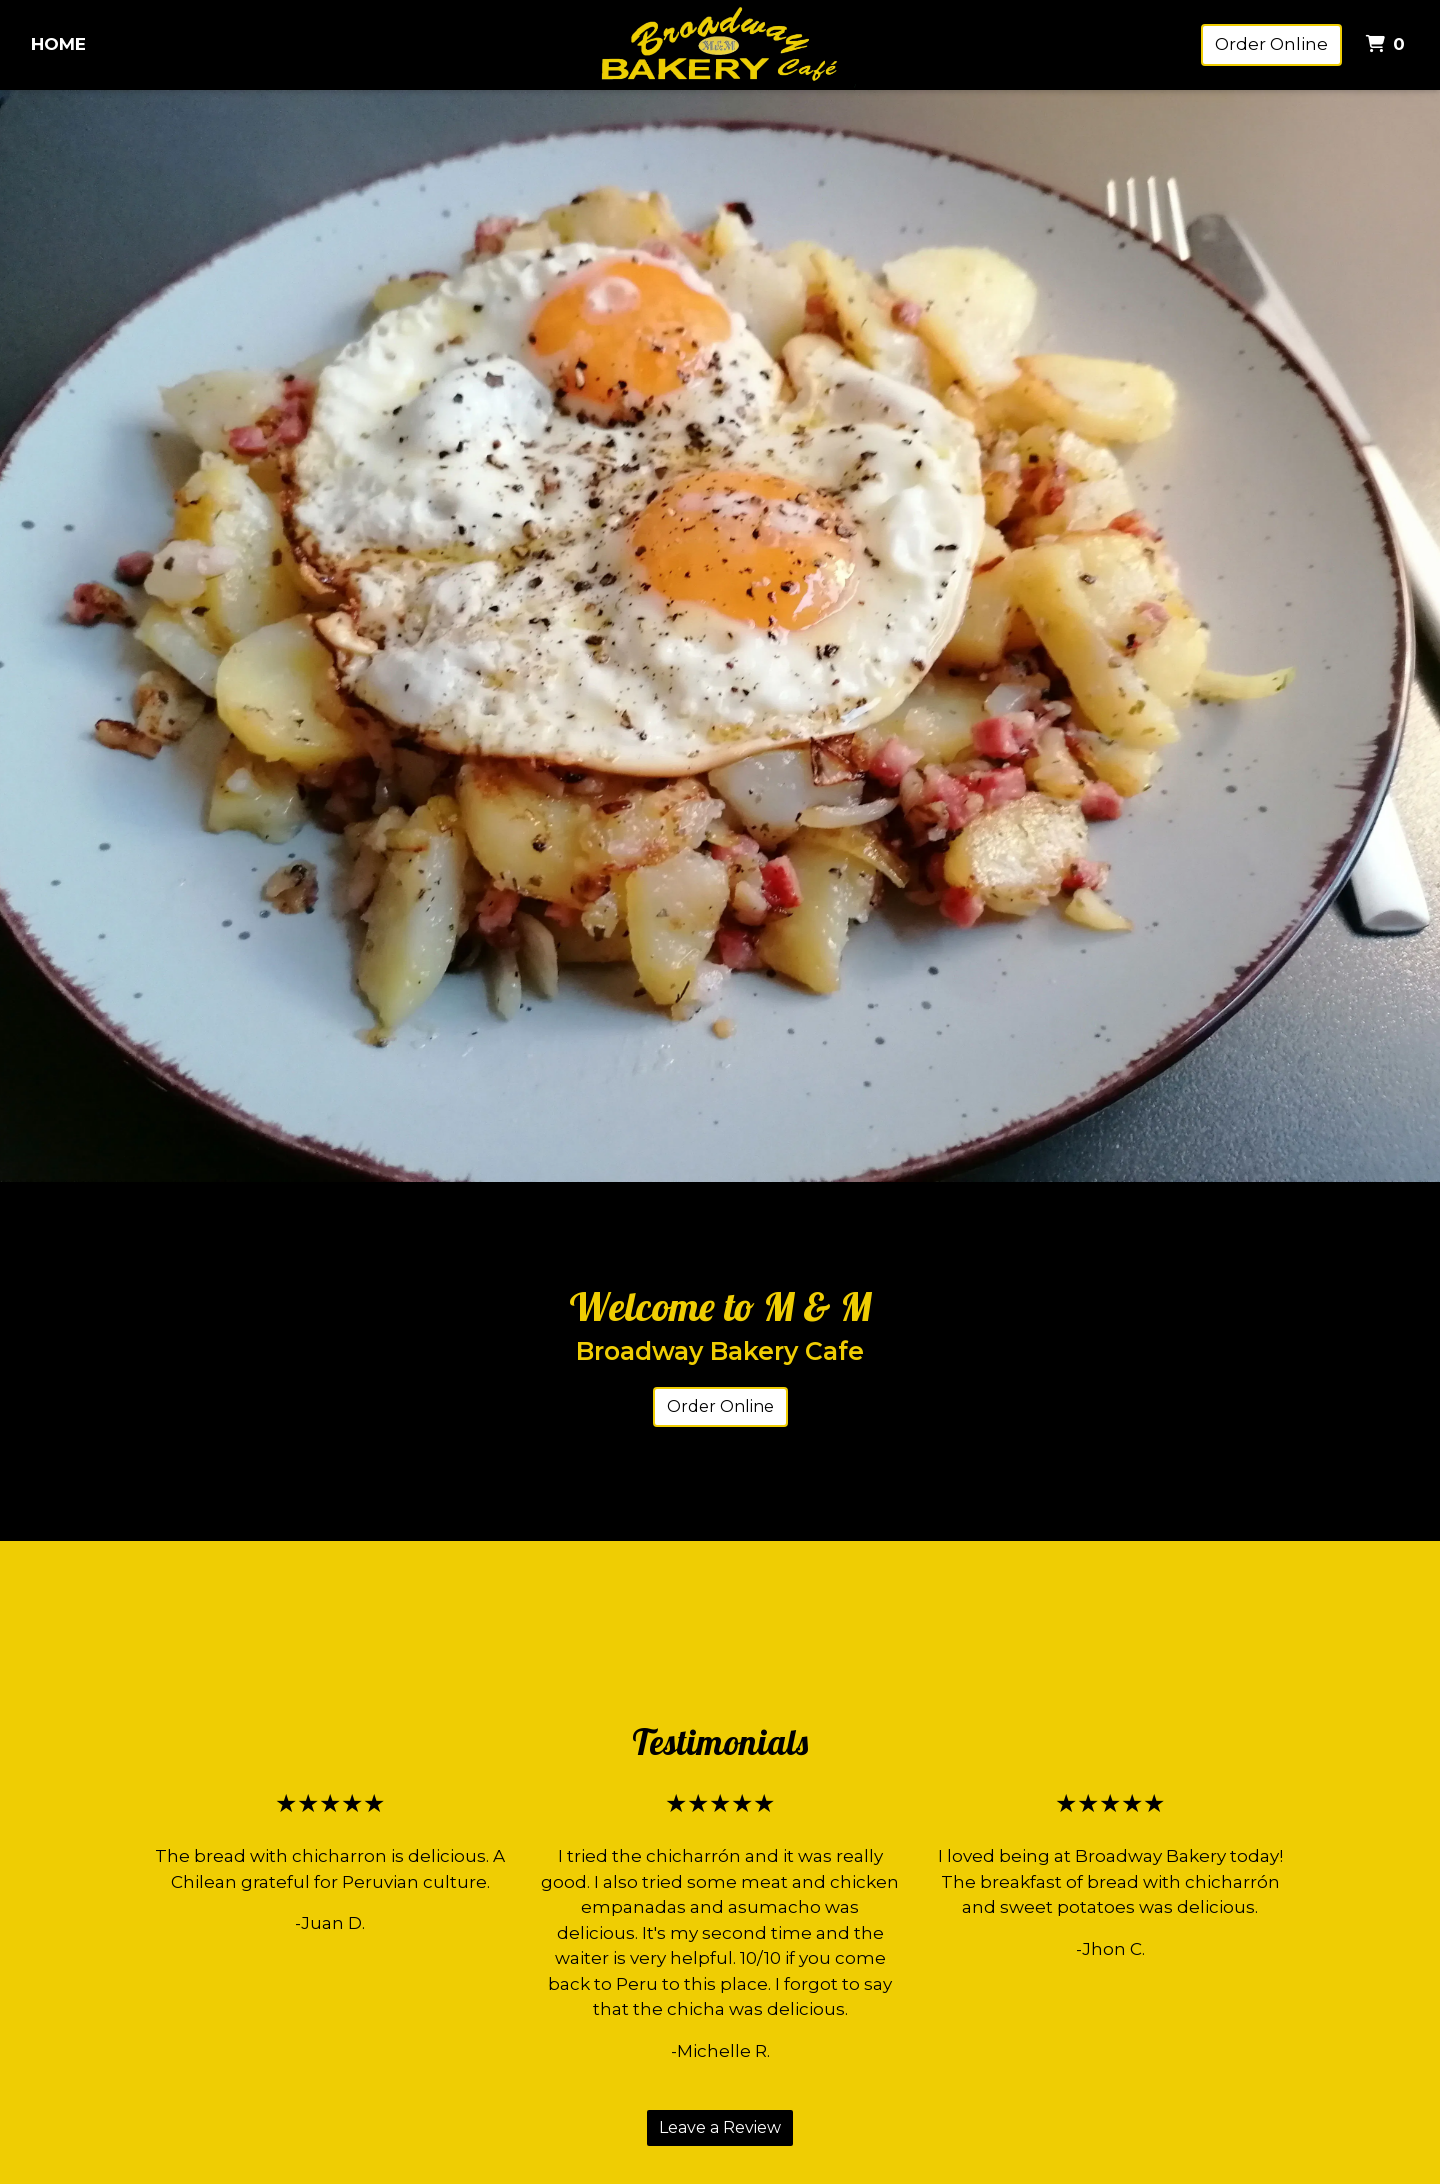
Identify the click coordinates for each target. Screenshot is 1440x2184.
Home (58, 44)
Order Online (1271, 44)
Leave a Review (720, 2127)
